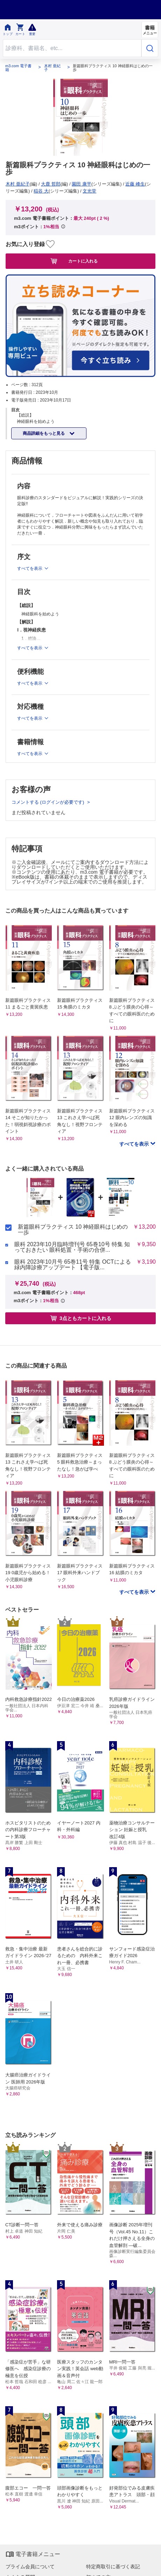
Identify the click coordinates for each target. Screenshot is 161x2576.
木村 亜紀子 (52, 68)
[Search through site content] (72, 48)
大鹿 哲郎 (51, 184)
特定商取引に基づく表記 (113, 2566)
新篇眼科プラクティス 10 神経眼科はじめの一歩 (73, 1229)
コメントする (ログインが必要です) (48, 802)
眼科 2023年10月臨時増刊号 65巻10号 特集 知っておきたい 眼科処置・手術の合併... (72, 1247)
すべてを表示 (134, 1144)
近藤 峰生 (135, 184)
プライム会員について (30, 2566)
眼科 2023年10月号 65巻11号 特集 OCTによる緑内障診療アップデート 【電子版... (72, 1264)
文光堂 (89, 191)
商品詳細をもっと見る (44, 433)
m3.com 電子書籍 (18, 68)
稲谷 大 (41, 191)
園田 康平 (81, 184)
